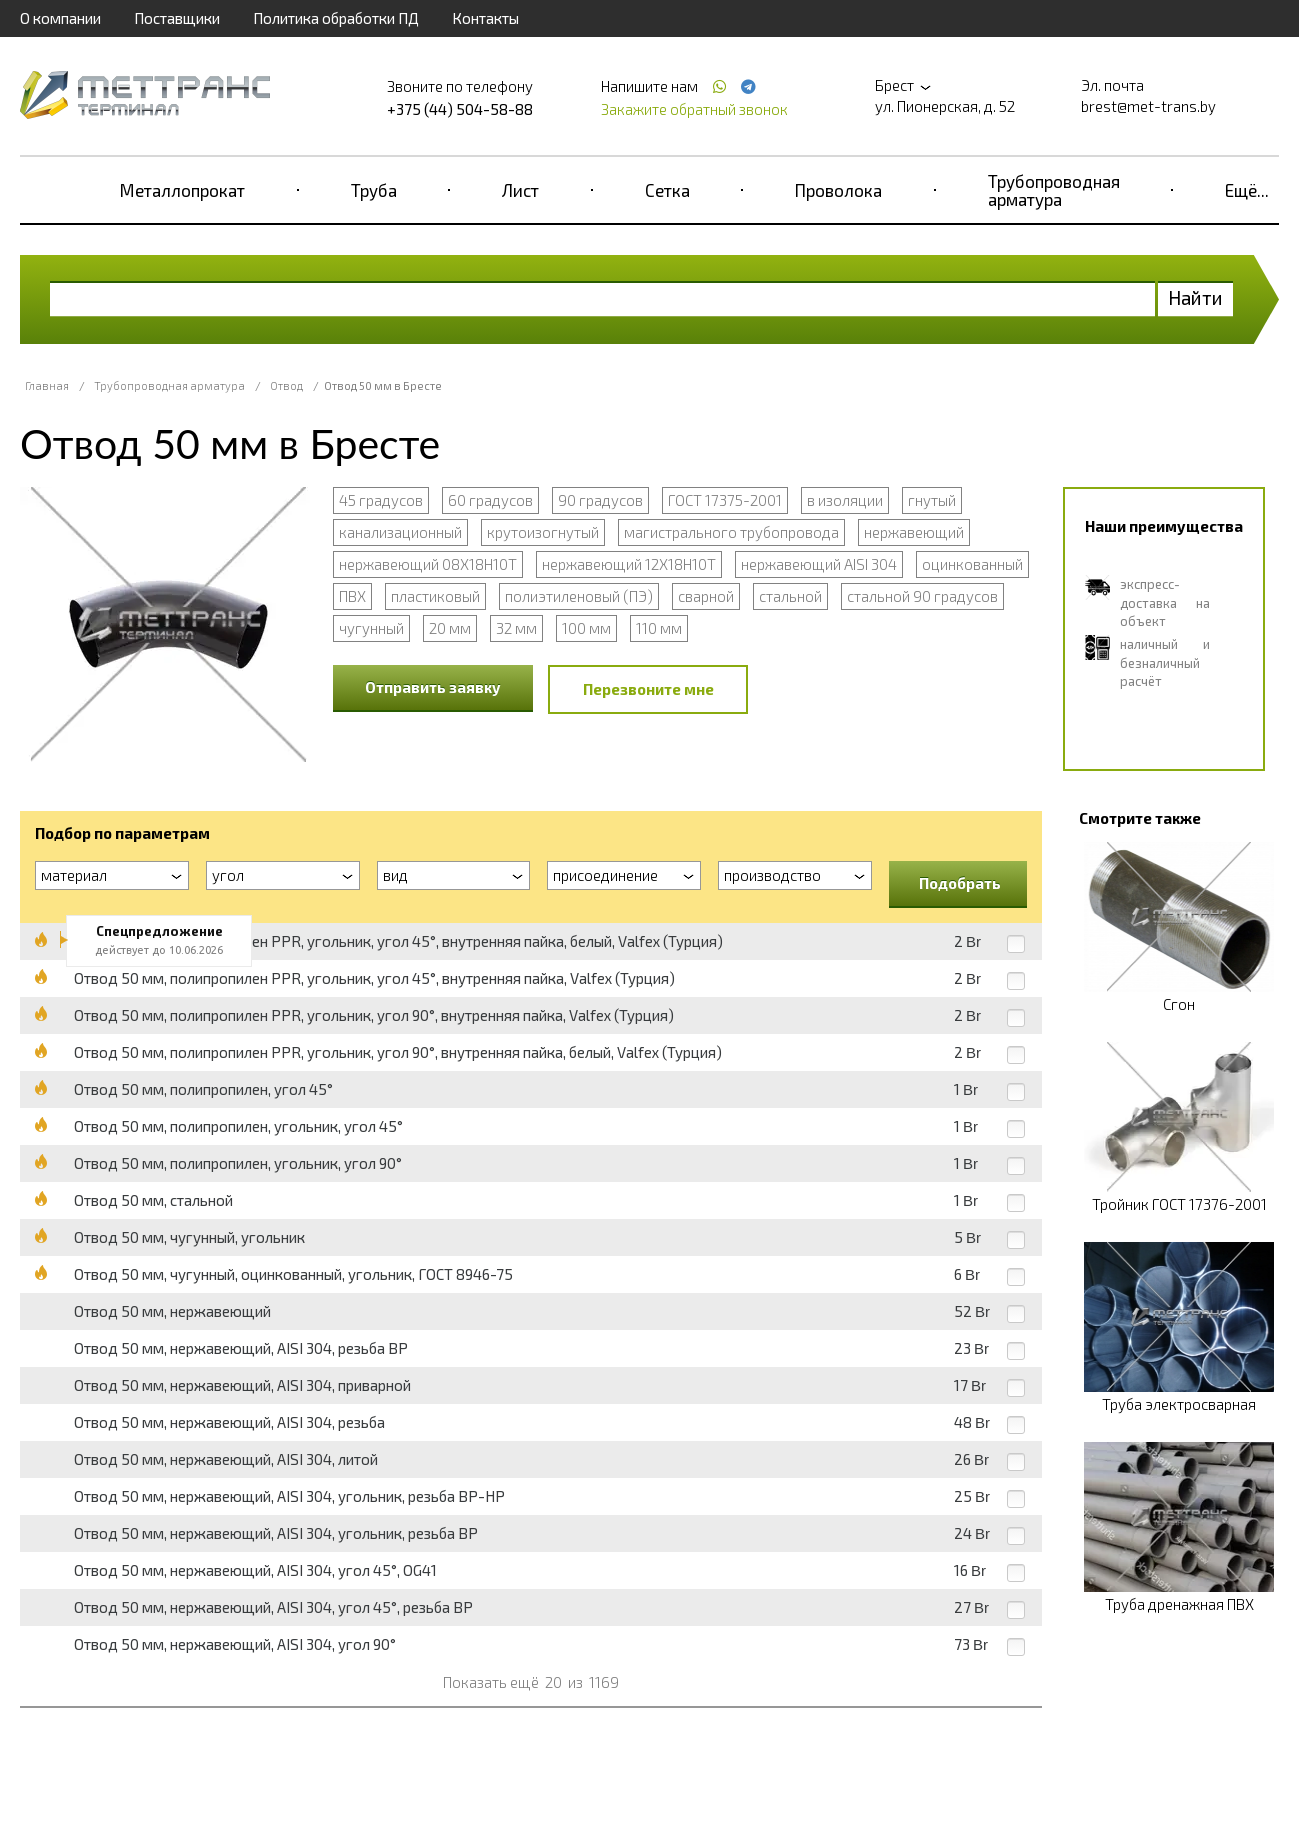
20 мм (450, 628)
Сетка (667, 190)
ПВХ (352, 596)
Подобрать (960, 883)
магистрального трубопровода (731, 532)
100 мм (586, 628)
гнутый (932, 500)
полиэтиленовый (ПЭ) (579, 596)
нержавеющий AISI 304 (819, 564)
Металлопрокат (182, 190)
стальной (790, 596)
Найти (1195, 297)
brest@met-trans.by (1148, 106)
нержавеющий (914, 532)
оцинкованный (972, 564)
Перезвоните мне (648, 689)
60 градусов (490, 500)
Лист (520, 190)
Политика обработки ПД (336, 18)
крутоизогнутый (543, 532)
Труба (374, 190)
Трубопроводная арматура (1054, 190)
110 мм (659, 628)
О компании (60, 18)
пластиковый (435, 596)
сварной (706, 596)
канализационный (400, 532)
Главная (47, 385)
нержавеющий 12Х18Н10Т (629, 564)
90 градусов (600, 500)
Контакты (485, 18)
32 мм (516, 628)
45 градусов (381, 500)
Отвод (286, 385)
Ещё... (1247, 190)
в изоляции (845, 500)
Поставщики (177, 18)
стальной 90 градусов (922, 596)
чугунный (371, 628)
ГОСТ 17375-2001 (725, 500)
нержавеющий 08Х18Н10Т (428, 564)
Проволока (838, 190)
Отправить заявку (433, 687)
